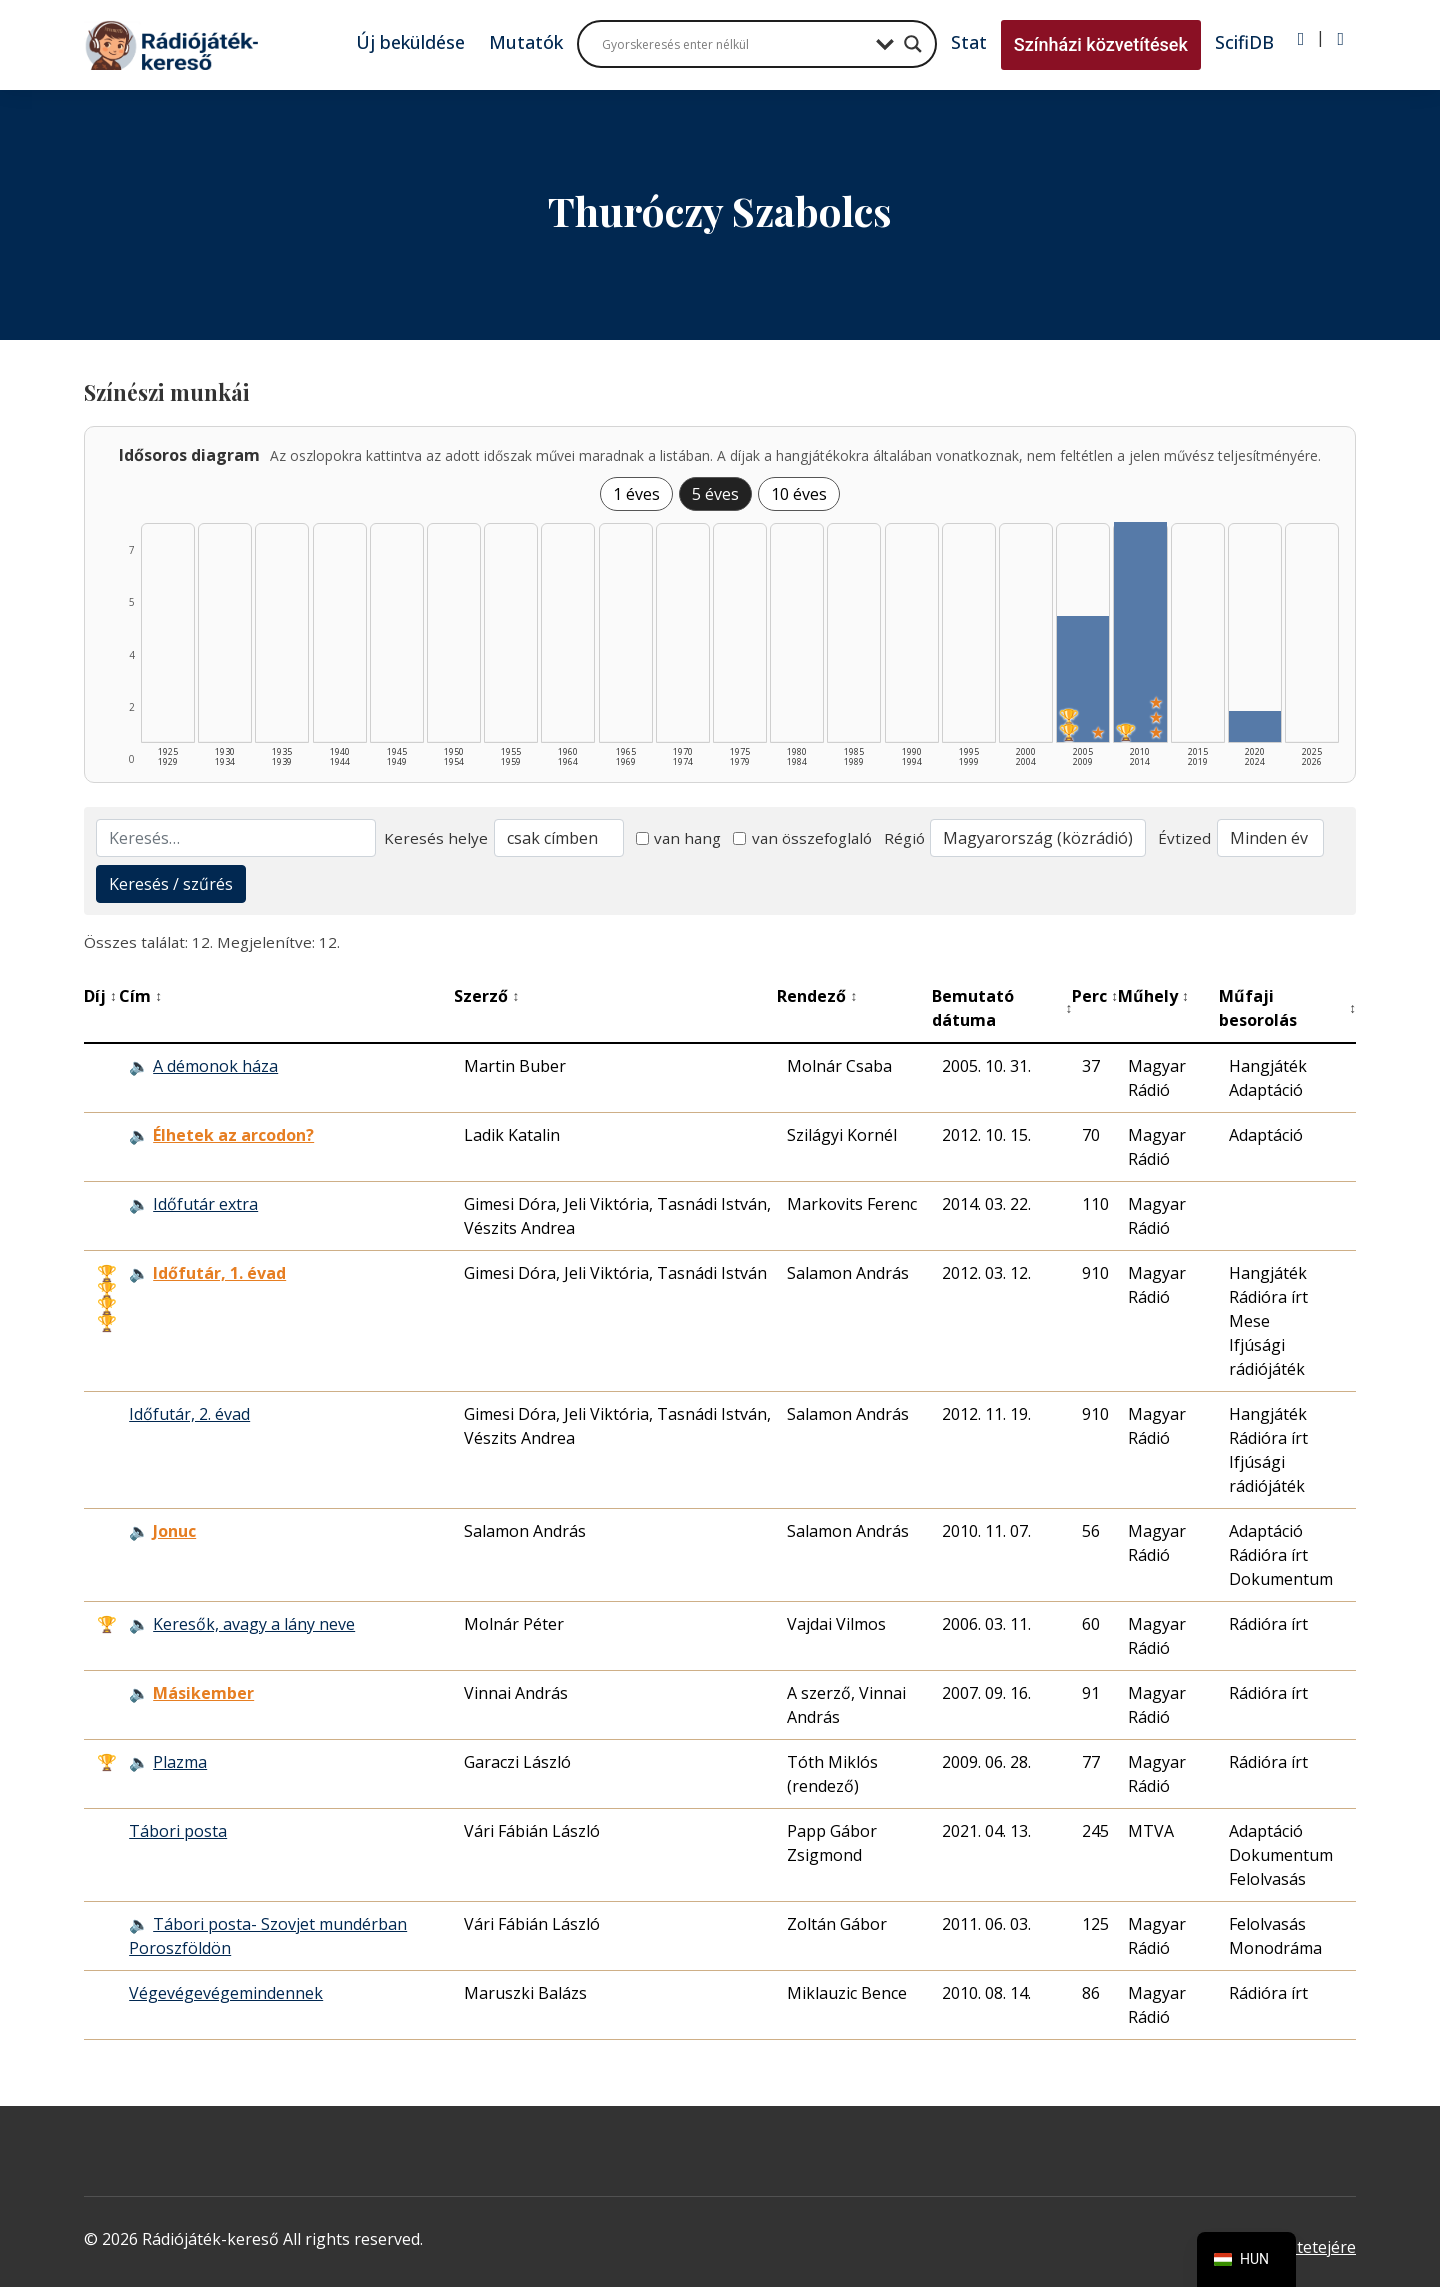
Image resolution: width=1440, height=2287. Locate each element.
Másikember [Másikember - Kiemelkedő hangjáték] (203, 1693)
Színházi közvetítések (1101, 44)
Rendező (817, 996)
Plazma (180, 1762)
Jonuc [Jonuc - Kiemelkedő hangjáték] (174, 1531)
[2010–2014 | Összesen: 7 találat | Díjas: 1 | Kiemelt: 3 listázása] (1140, 632)
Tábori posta (178, 1831)
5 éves (715, 494)
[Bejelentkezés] (1301, 39)
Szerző (486, 996)
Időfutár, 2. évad (189, 1414)
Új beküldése (410, 42)
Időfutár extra (205, 1204)
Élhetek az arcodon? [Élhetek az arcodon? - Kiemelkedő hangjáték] (233, 1135)
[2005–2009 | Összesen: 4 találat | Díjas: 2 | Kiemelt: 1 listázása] (1083, 679)
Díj (100, 996)
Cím (140, 996)
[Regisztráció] (1340, 39)
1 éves (636, 494)
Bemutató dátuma (1002, 1008)
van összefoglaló (802, 838)
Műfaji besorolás (1287, 1008)
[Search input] (734, 44)
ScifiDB (1244, 42)
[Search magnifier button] (913, 44)
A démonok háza (215, 1066)
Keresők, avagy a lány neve (254, 1624)
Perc (1095, 996)
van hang (679, 838)
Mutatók (526, 42)
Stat (969, 42)
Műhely (1153, 996)
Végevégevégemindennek (226, 1993)
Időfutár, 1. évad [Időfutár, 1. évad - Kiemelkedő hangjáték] (219, 1273)
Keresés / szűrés (171, 884)
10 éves (799, 494)
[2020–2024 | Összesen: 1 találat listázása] (1255, 726)
